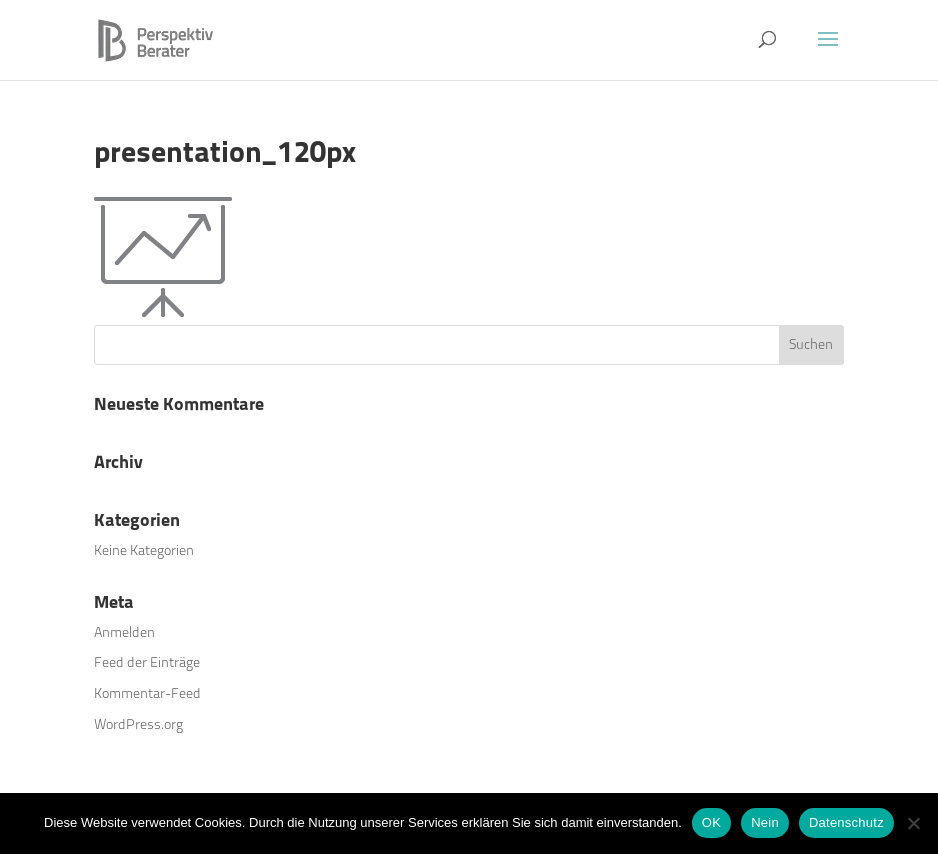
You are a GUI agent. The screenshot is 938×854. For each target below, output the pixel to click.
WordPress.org (138, 724)
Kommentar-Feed (147, 693)
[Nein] (913, 823)
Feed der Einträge (147, 662)
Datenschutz (846, 822)
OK (711, 822)
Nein (765, 822)
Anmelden (124, 632)
